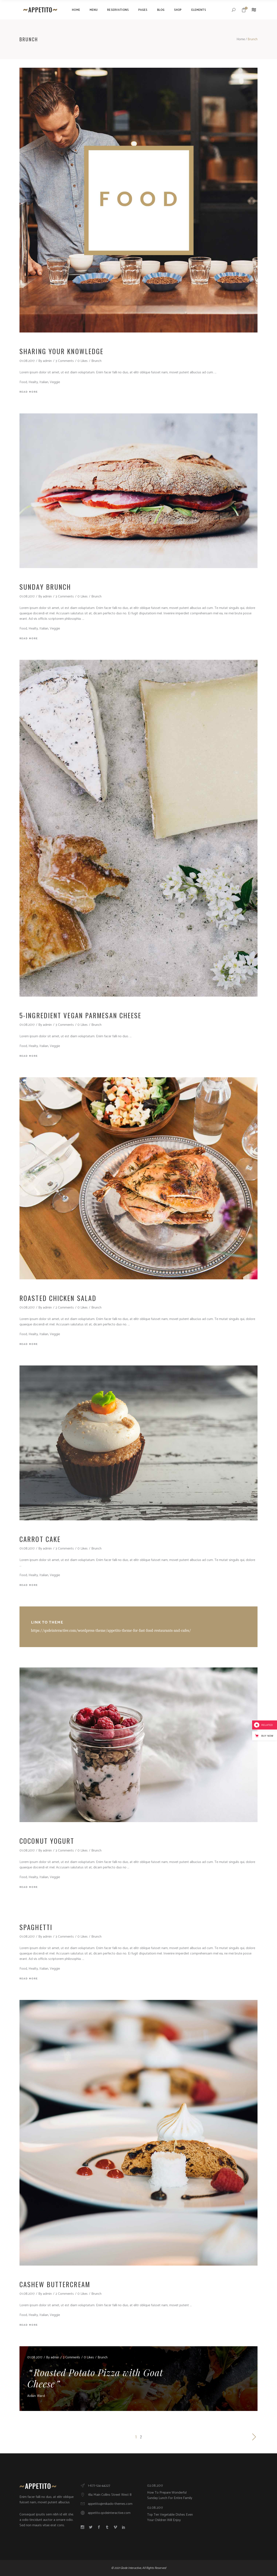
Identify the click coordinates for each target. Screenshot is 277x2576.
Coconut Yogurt (46, 1841)
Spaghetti (35, 1927)
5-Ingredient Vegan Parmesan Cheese (80, 1015)
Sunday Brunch (45, 587)
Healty (33, 382)
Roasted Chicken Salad (58, 1298)
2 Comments (64, 1307)
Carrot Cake (40, 1539)
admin (47, 361)
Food (23, 382)
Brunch (96, 361)
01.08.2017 (27, 361)
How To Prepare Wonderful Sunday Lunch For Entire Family (169, 2495)
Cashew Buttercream (54, 2284)
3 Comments (64, 361)
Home (241, 39)
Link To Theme (47, 1622)
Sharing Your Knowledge (61, 351)
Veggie (55, 382)
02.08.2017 (155, 2485)
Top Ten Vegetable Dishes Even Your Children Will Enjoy (170, 2517)
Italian (43, 382)
